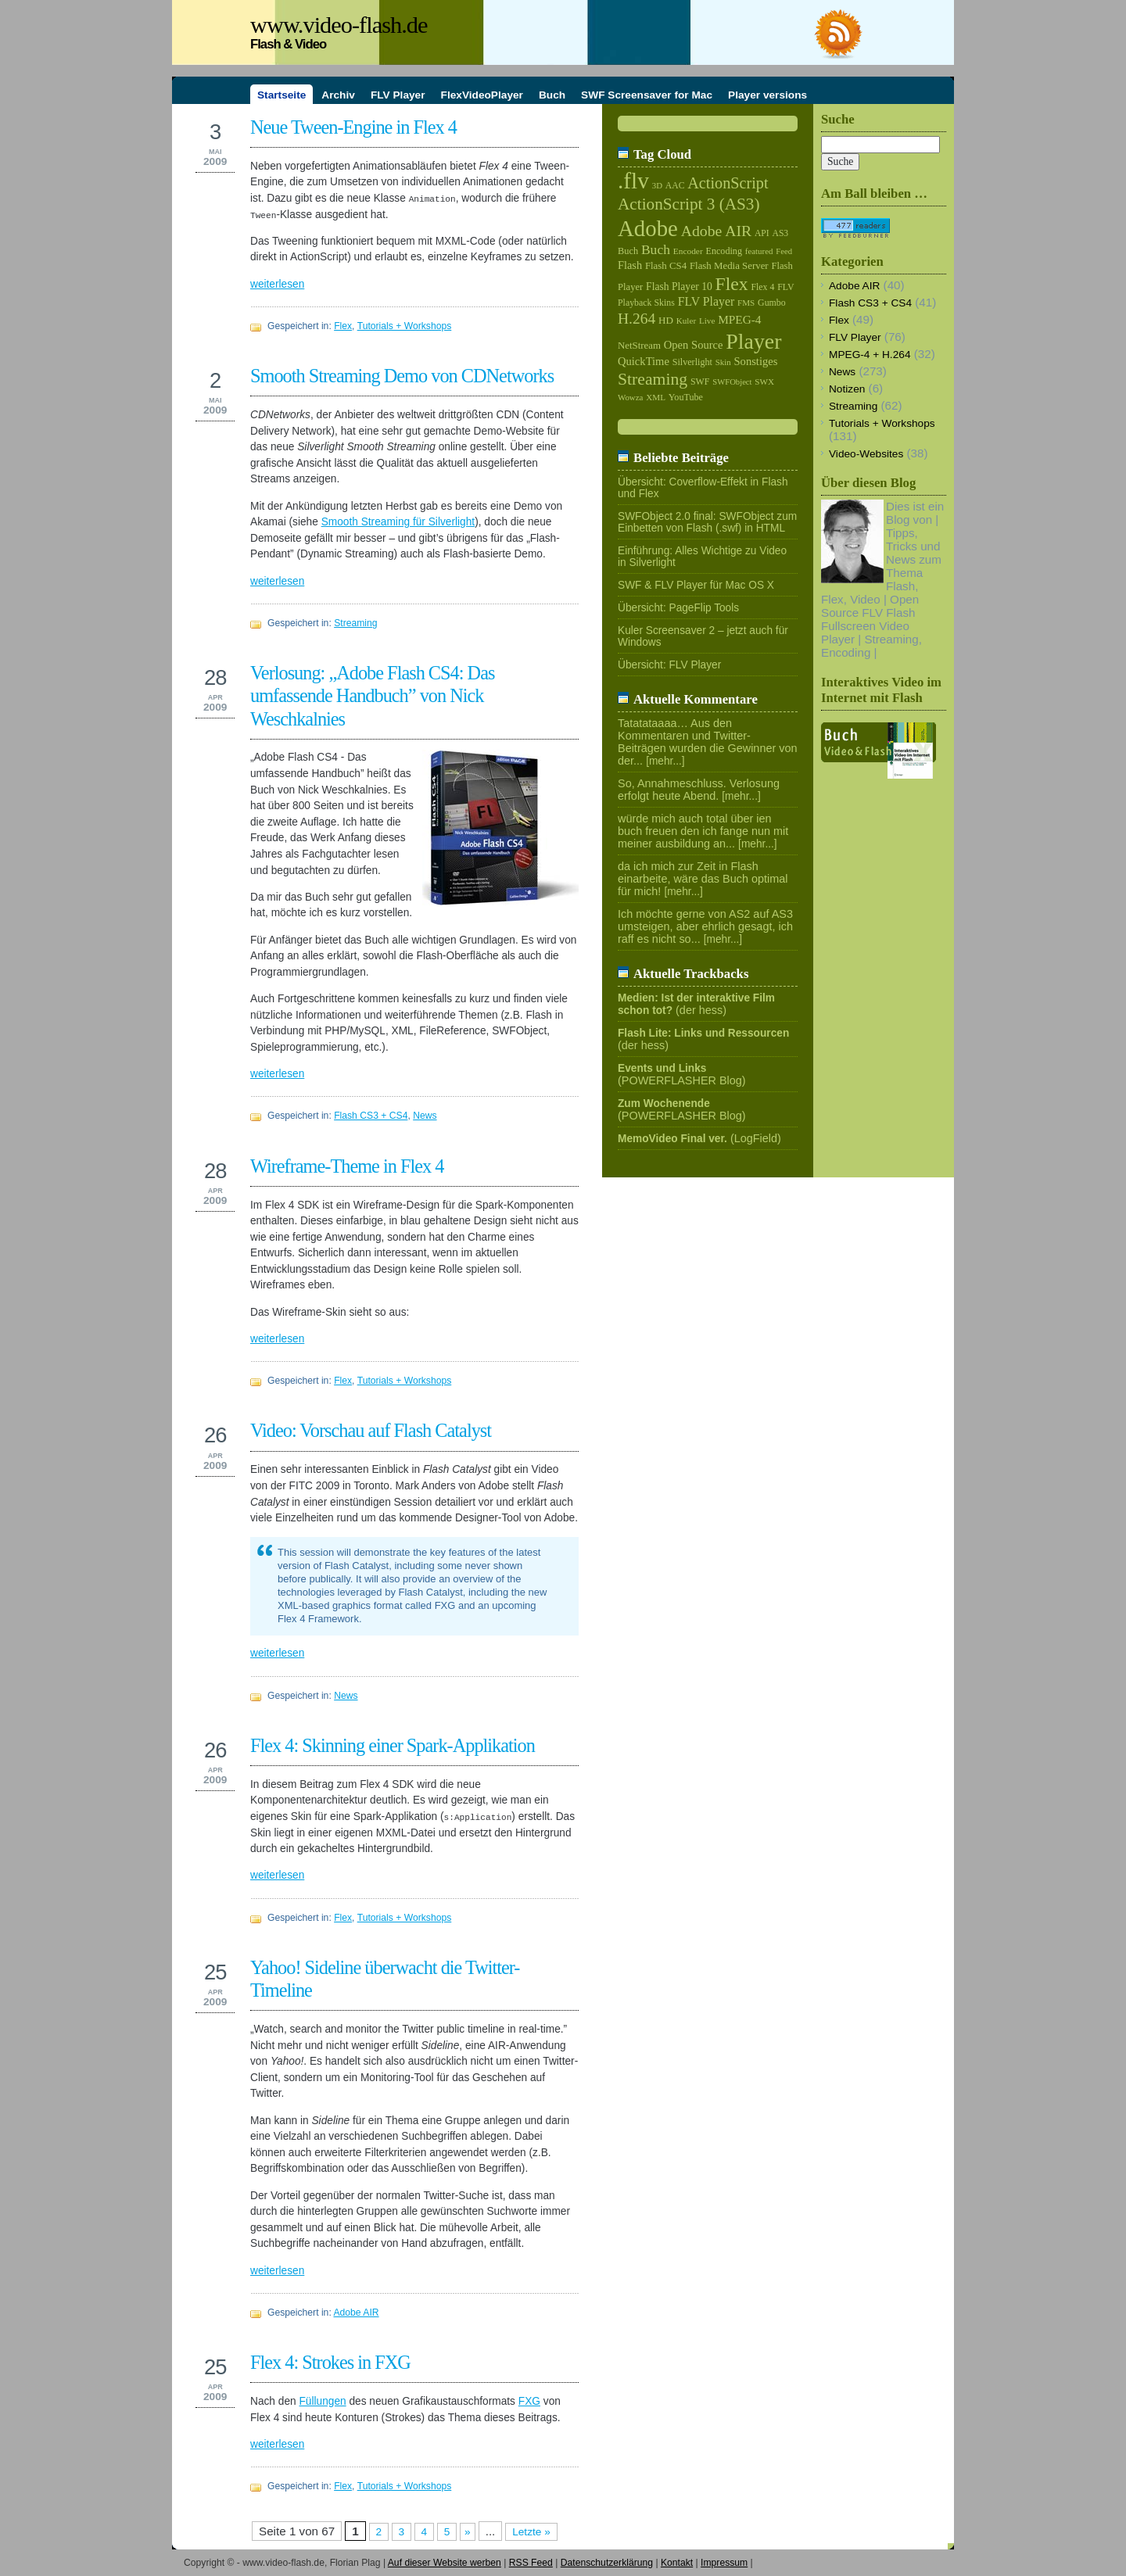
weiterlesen (277, 284)
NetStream (639, 345)
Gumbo (772, 302)
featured (759, 251)
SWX (764, 381)
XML (655, 397)
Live (707, 320)
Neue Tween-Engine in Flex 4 (353, 127)
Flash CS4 (666, 265)
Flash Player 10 (679, 286)
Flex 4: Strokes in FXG (330, 2362)
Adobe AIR (355, 2312)
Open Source (693, 345)
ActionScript (727, 183)
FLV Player (706, 301)
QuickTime (643, 361)
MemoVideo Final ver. (672, 1139)
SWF (699, 381)
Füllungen (322, 2401)
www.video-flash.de (338, 25)
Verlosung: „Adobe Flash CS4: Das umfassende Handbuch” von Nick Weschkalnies (372, 695)
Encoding (723, 250)
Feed (784, 251)
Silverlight (692, 361)
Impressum (724, 2562)
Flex (343, 326)
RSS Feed (531, 2562)
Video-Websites (866, 454)
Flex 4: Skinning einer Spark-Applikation (392, 1745)
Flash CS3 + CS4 (370, 1115)
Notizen (847, 389)
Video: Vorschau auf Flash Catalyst (370, 1430)
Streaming (355, 623)
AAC (675, 186)
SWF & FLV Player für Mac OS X (696, 585)
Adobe (648, 228)
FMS (746, 302)
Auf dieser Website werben (444, 2562)
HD (665, 320)
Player (753, 341)
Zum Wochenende (664, 1103)
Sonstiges (756, 361)
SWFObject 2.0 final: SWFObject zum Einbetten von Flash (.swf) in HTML (707, 522)
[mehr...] (665, 761)
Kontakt (677, 2562)
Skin (723, 362)
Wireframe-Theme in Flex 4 (346, 1166)
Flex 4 (762, 286)
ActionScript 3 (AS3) (689, 204)
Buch (628, 250)
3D (657, 185)
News (424, 1115)
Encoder (688, 251)
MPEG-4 (739, 319)
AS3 (781, 233)
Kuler (686, 320)
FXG (529, 2401)
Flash (630, 265)
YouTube (686, 397)
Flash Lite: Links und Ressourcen (703, 1033)
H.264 (636, 318)
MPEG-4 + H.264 (869, 354)
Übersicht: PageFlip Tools (678, 608)
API (762, 233)
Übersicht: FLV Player (669, 665)
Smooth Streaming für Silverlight (398, 522)
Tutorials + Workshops (404, 326)
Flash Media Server (729, 265)
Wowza (630, 397)
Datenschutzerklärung (607, 2562)
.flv (633, 180)
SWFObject (731, 382)
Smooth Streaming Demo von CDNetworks (402, 375)
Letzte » (531, 2532)
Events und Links (662, 1068)
